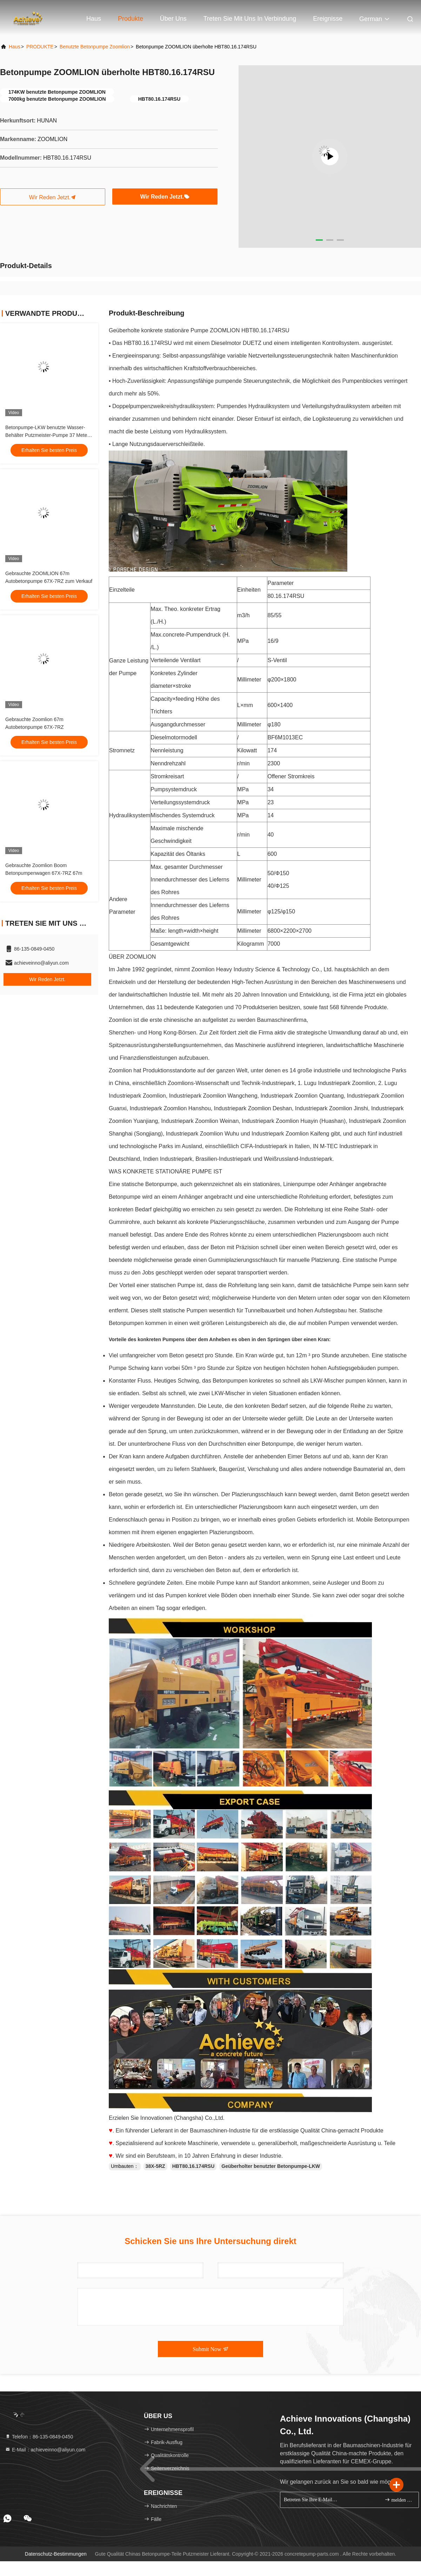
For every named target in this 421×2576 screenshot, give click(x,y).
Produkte (130, 18)
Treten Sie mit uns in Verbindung (249, 18)
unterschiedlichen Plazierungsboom (317, 1235)
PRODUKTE (40, 46)
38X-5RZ (155, 2166)
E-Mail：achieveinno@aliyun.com (45, 2449)
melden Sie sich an (399, 2500)
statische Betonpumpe (149, 1184)
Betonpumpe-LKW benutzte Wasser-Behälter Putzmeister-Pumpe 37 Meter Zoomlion (47, 435)
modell (189, 737)
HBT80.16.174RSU (193, 2166)
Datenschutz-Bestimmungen (56, 2554)
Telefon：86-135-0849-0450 (39, 2436)
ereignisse (327, 18)
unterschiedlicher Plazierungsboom (238, 1507)
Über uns (173, 18)
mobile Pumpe (216, 1583)
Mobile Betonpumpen (382, 1520)
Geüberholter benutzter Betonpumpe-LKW (270, 2166)
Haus (93, 18)
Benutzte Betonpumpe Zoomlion (95, 46)
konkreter (192, 609)
